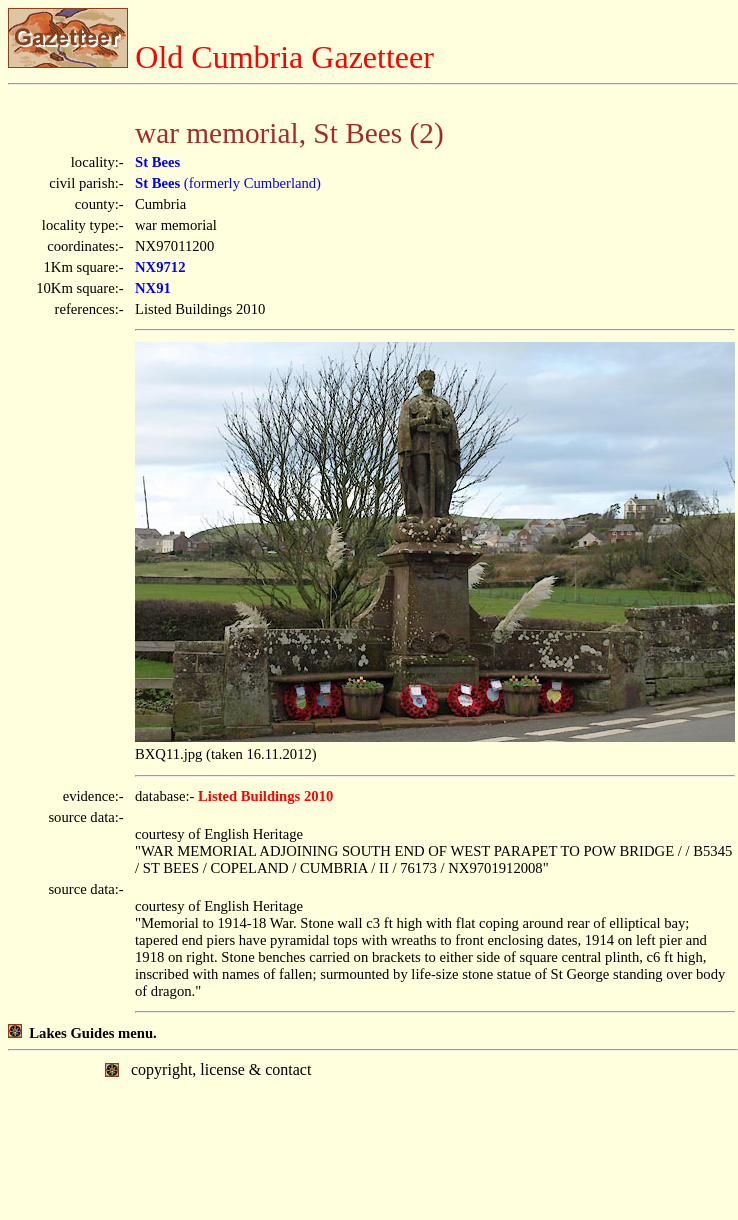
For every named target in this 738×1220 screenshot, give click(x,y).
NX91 (153, 288)
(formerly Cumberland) (228, 183)
